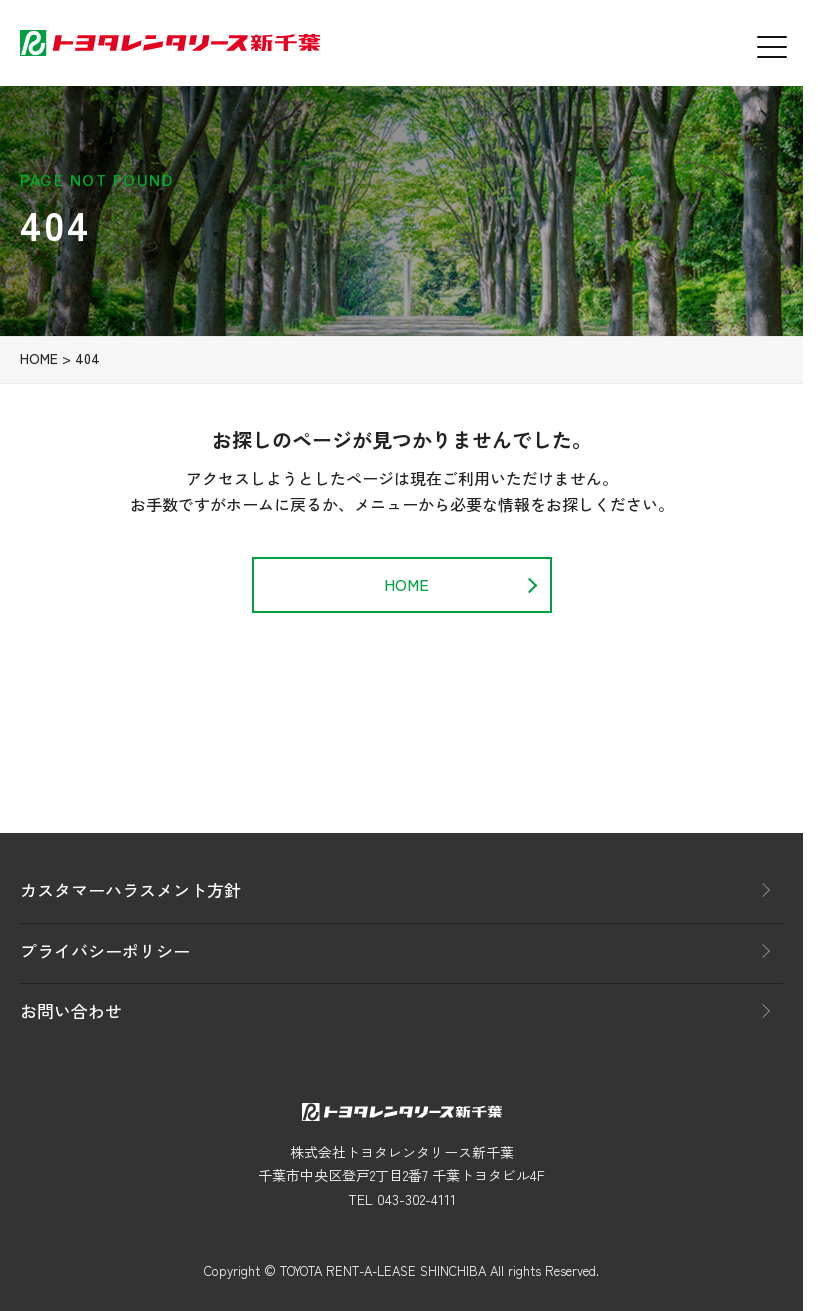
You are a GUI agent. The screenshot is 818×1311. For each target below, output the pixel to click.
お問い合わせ (71, 1010)
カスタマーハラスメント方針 (130, 889)
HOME (39, 366)
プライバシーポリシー (105, 950)
